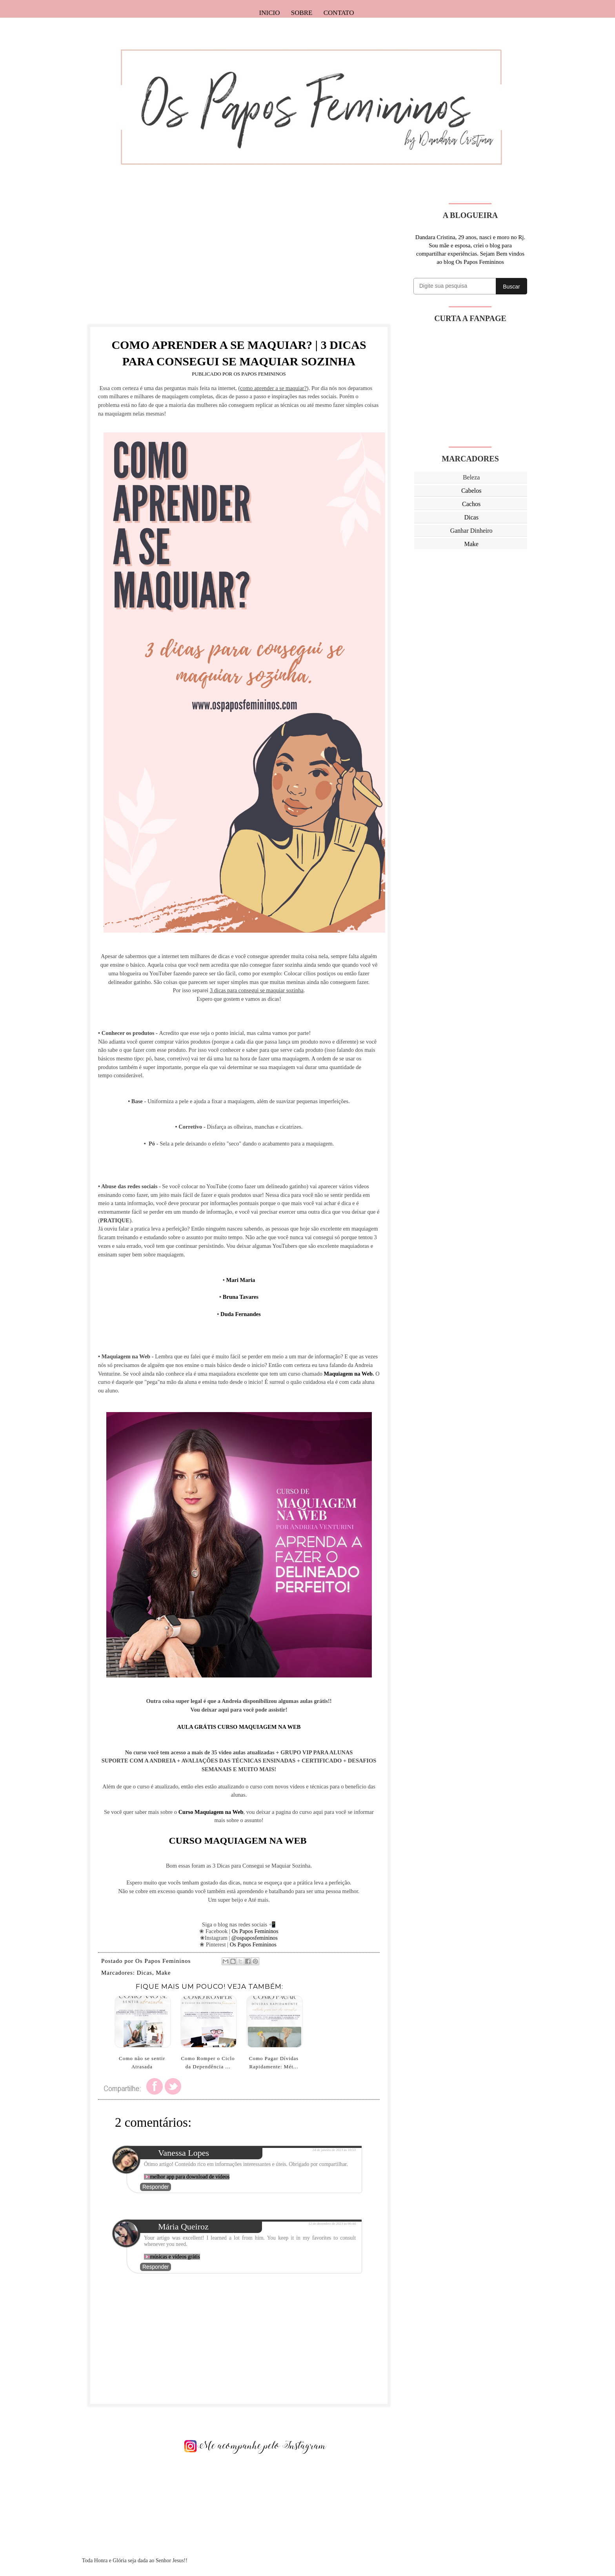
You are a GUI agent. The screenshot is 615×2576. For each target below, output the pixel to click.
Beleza (471, 477)
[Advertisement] (239, 258)
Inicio (269, 12)
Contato (339, 12)
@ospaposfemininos (254, 1938)
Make (163, 1973)
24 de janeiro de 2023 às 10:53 (334, 2150)
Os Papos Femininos (254, 1931)
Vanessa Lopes (183, 2153)
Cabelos (471, 490)
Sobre (302, 12)
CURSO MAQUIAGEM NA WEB (239, 1840)
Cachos (471, 504)
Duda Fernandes (240, 1314)
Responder (155, 2187)
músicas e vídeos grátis (175, 2257)
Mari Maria (240, 1280)
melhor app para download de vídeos (189, 2177)
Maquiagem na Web (348, 1374)
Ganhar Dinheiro (471, 530)
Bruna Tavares (240, 1297)
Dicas (144, 1973)
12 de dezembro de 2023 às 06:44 (332, 2224)
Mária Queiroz (183, 2226)
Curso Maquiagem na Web (211, 1812)
